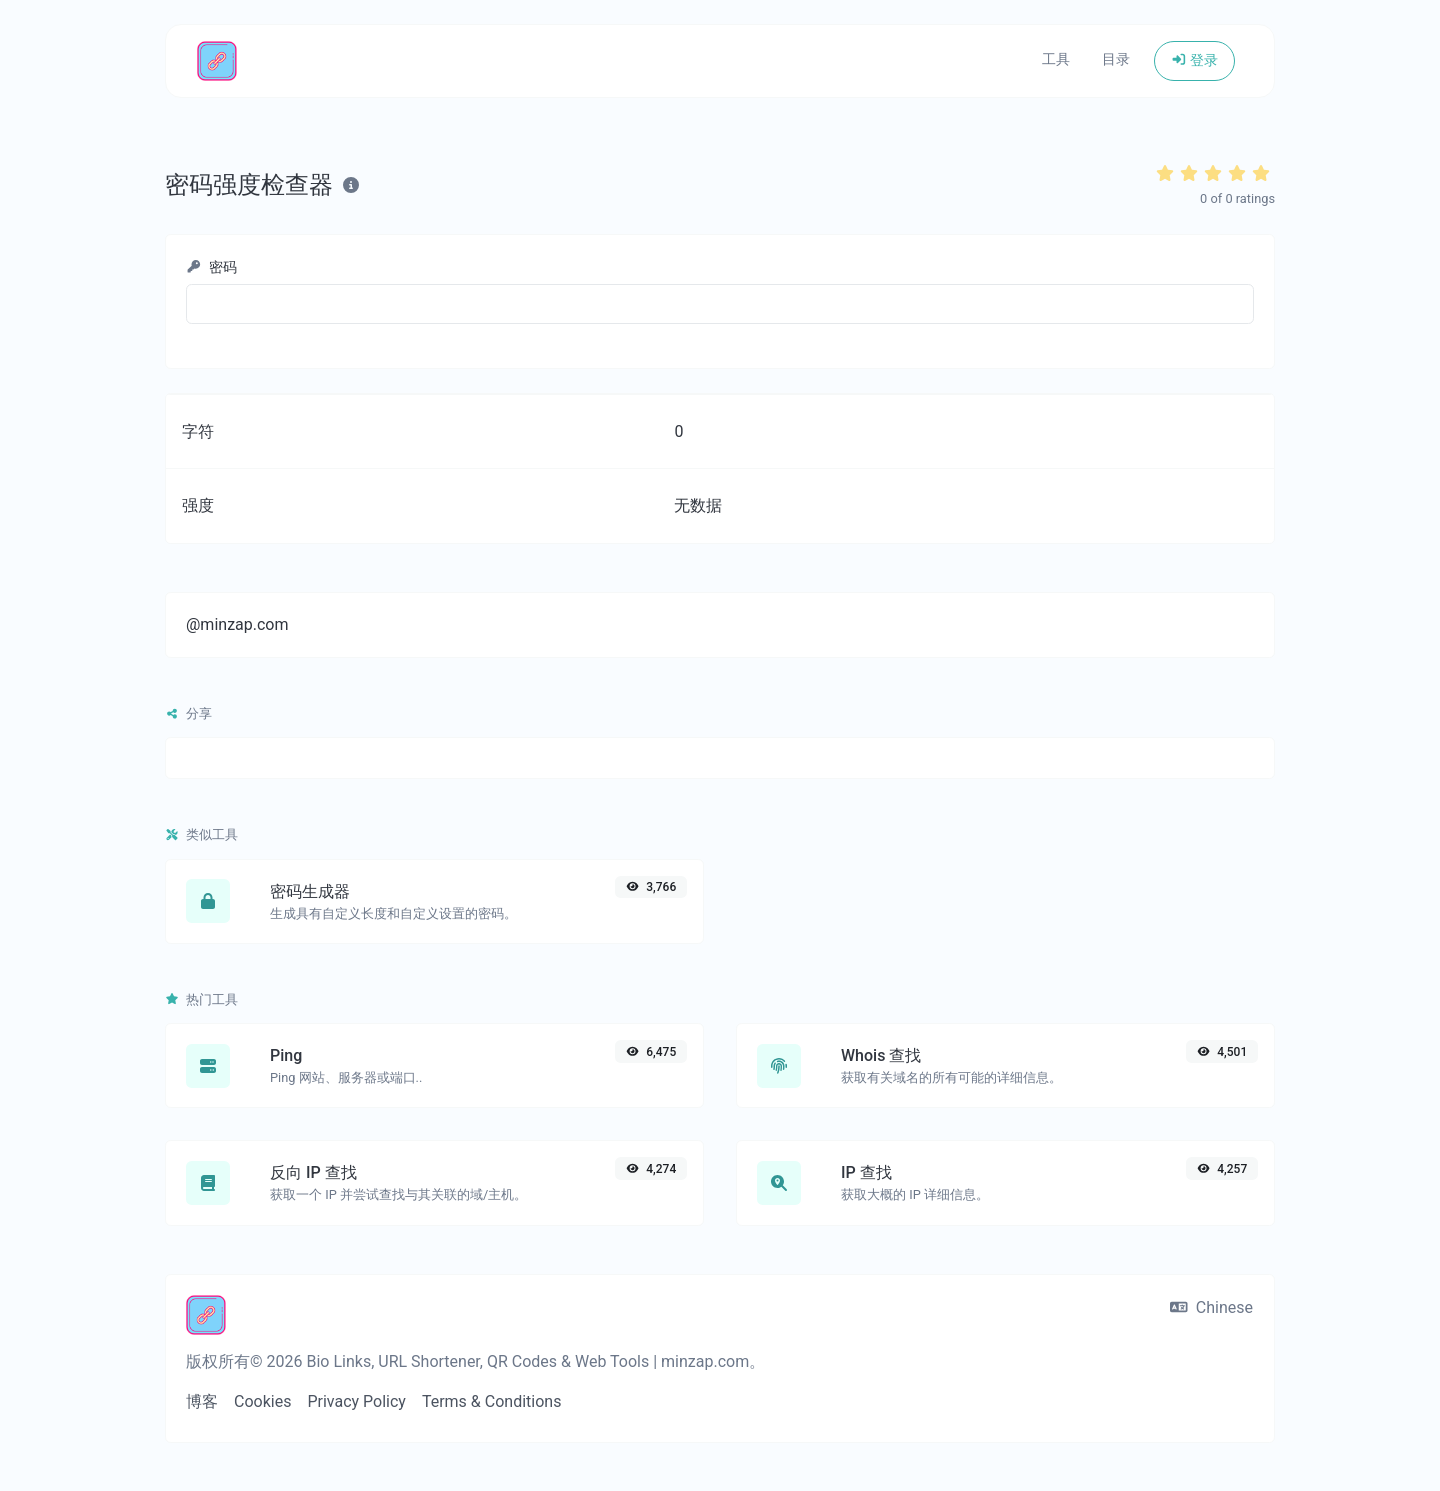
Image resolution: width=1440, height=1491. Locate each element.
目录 (1116, 59)
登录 (1194, 60)
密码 (211, 267)
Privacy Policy (356, 1401)
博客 (202, 1401)
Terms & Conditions (492, 1401)
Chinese (1211, 1307)
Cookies (262, 1401)
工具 (1056, 59)
